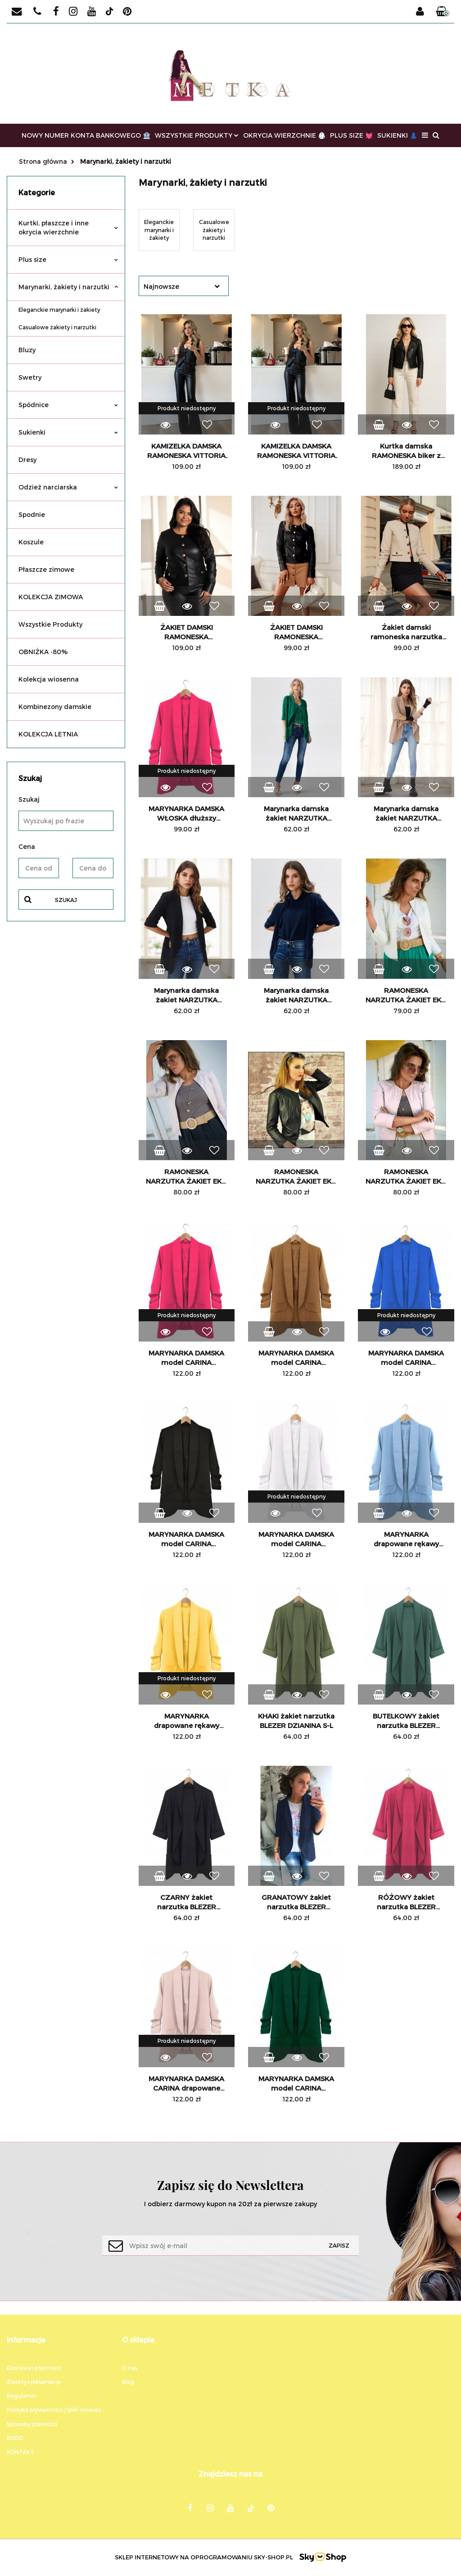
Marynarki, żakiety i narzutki (68, 287)
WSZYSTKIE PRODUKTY (197, 135)
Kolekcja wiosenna (48, 679)
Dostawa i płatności (34, 2368)
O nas (129, 2368)
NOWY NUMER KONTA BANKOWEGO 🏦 (86, 135)
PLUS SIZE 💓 (351, 135)
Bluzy (27, 350)
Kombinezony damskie (54, 706)
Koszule (31, 542)
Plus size (68, 259)
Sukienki (68, 432)
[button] (442, 11)
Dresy (27, 459)
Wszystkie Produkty (50, 624)
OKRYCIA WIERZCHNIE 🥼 (284, 135)
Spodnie (31, 514)
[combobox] (184, 286)
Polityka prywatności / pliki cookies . (55, 2409)
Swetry (29, 377)
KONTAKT (20, 2452)
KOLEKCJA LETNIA (48, 734)
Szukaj (66, 900)
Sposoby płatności (32, 2424)
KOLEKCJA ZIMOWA (50, 597)
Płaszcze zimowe (46, 569)
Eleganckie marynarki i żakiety (59, 309)
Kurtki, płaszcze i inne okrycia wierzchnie (68, 227)
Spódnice (68, 404)
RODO (15, 2438)
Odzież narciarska (68, 487)
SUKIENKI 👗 (397, 135)
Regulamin (21, 2395)
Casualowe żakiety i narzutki (57, 327)
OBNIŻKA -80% (43, 651)
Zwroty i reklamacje (34, 2382)
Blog (128, 2382)
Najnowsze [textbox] (161, 286)
